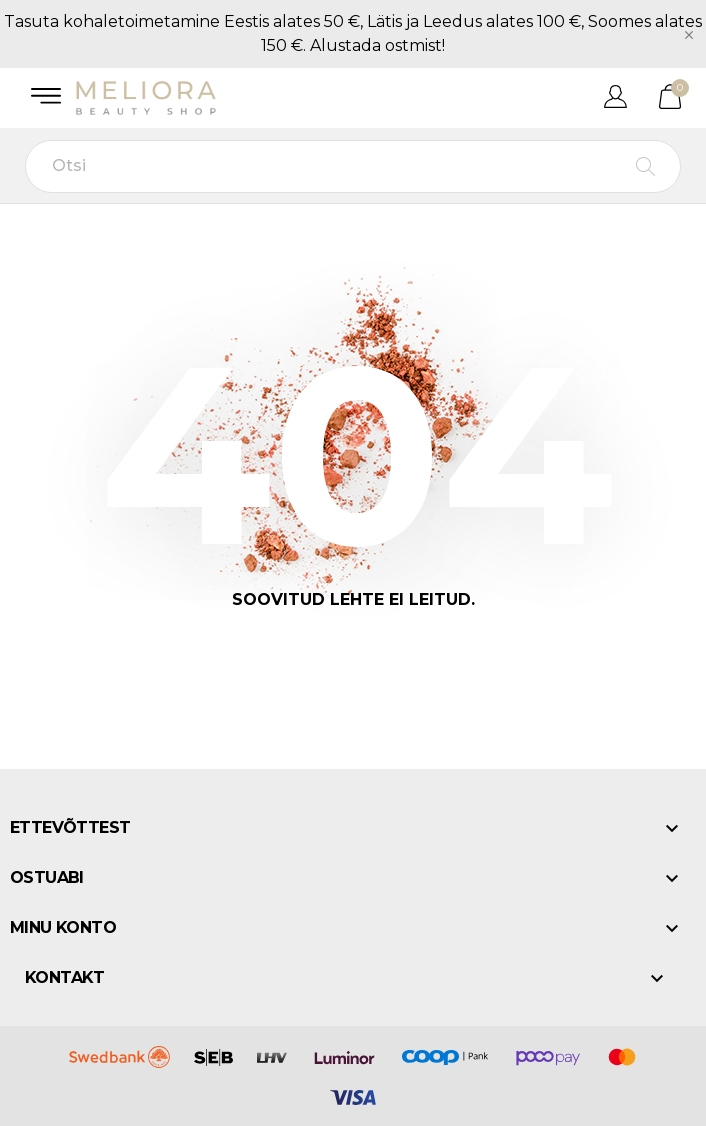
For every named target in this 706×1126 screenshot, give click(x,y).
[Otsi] (353, 166)
